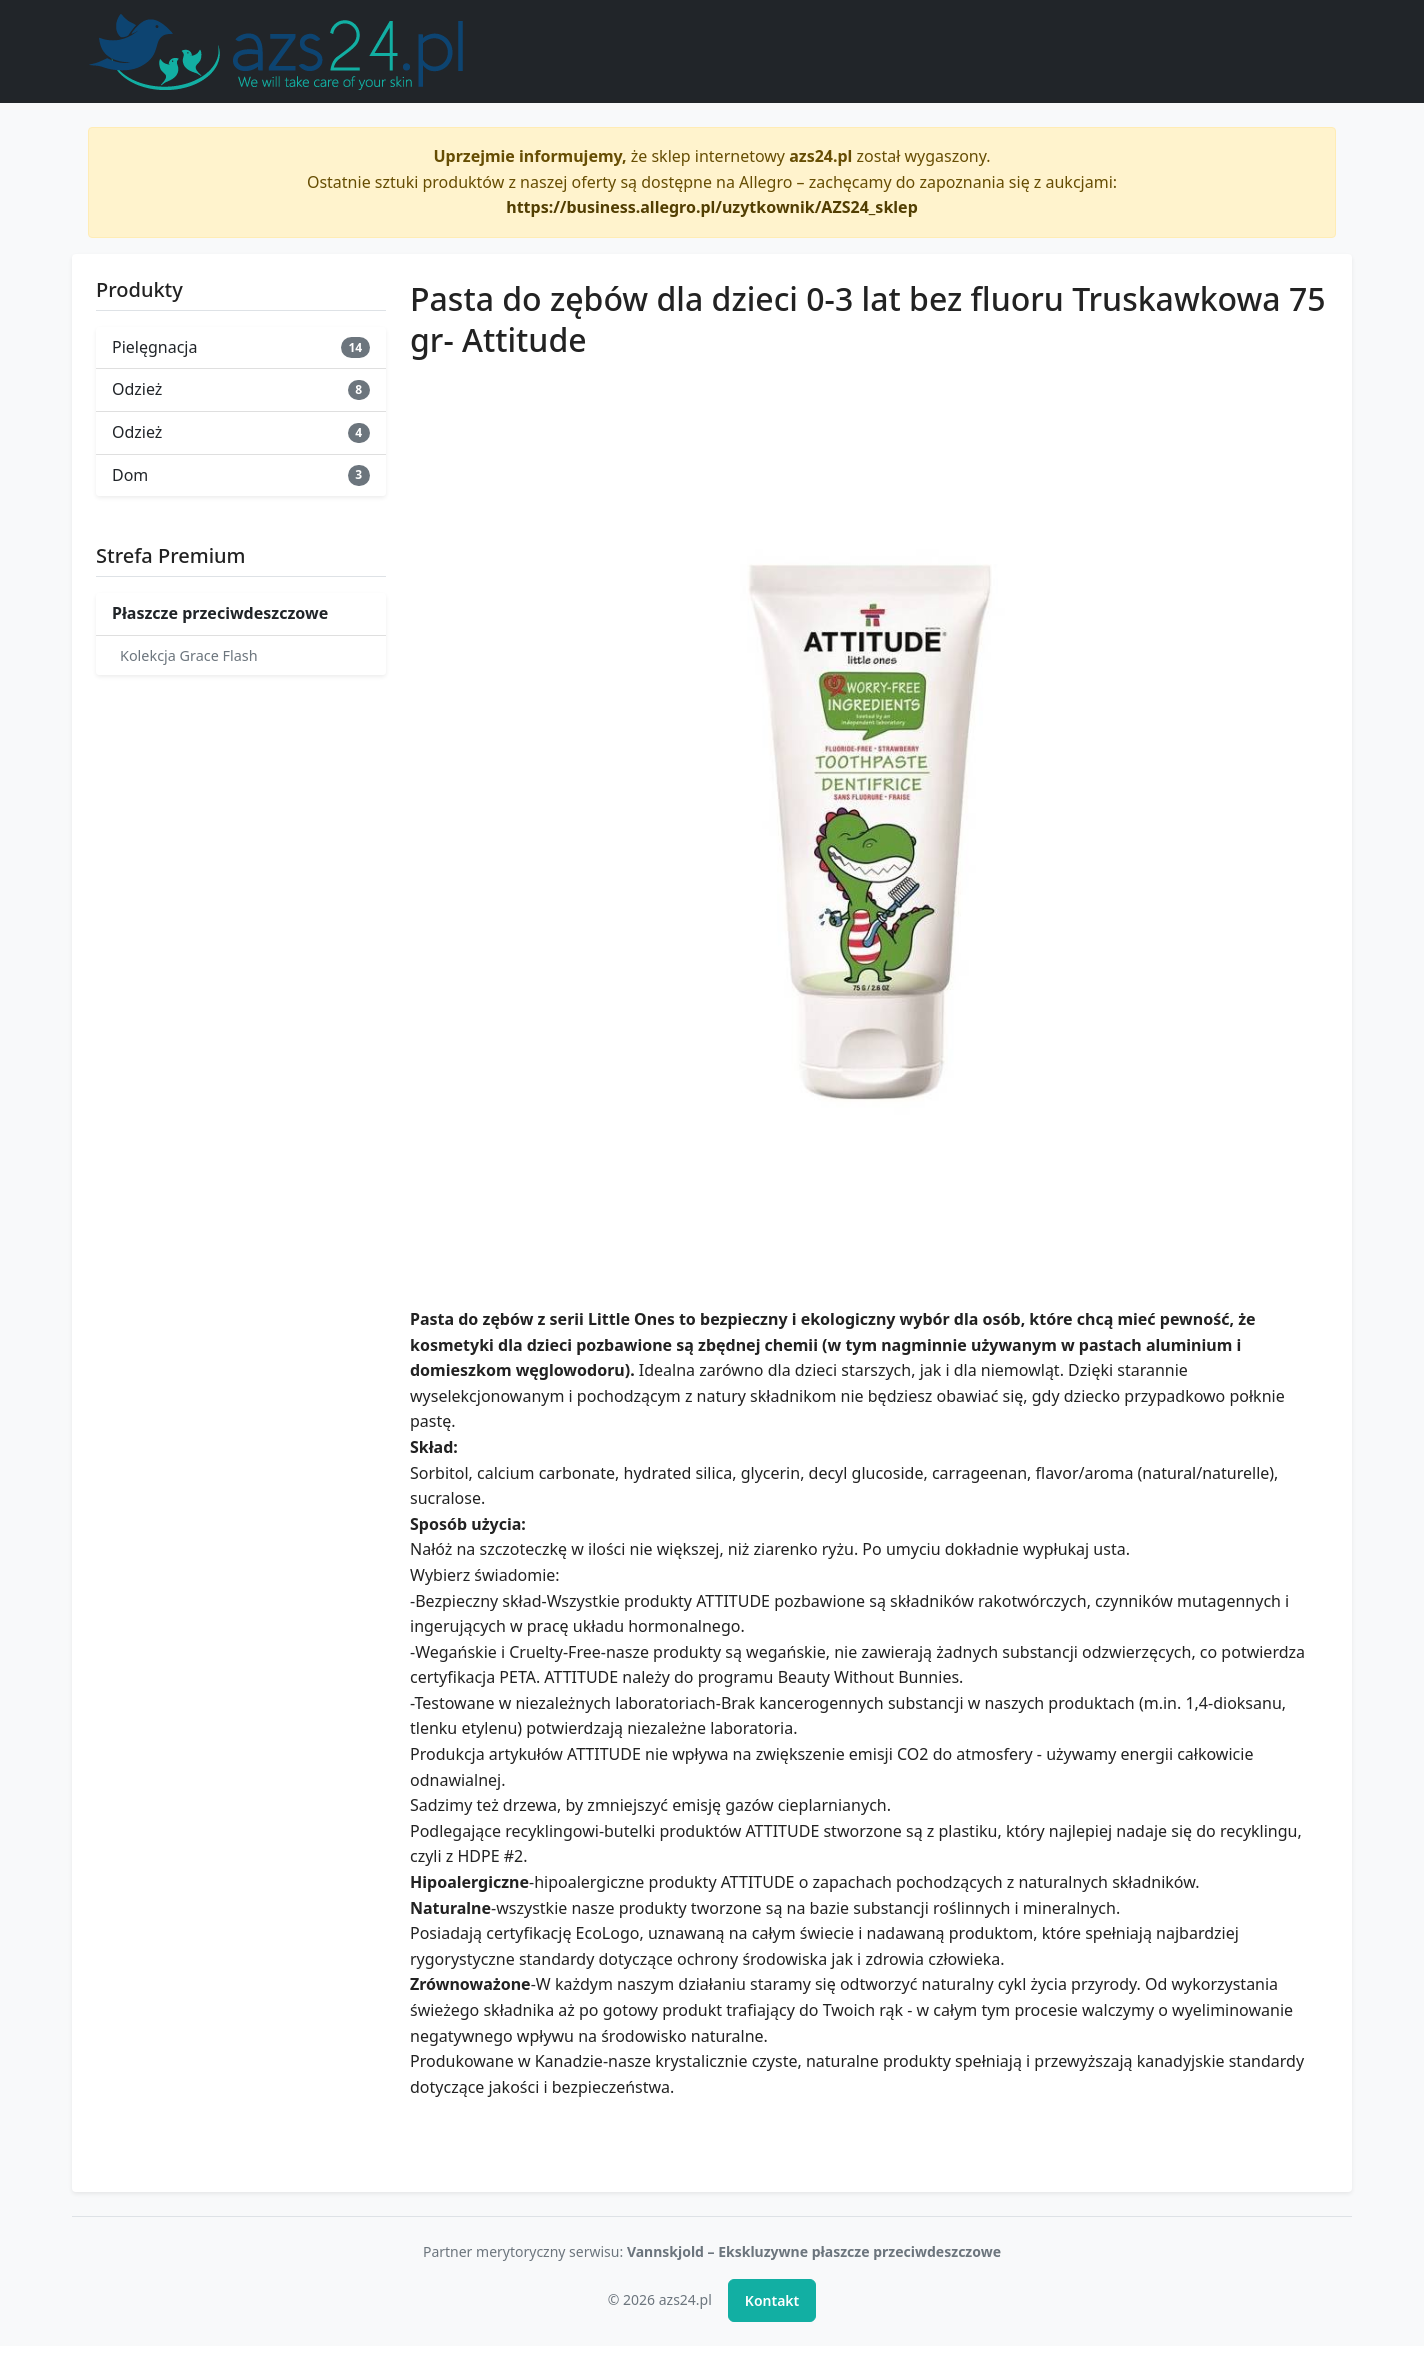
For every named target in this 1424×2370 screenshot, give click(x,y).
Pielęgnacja (241, 347)
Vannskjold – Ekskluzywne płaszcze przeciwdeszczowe (814, 2251)
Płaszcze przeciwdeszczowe (220, 613)
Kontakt (772, 2300)
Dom (241, 475)
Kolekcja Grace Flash (189, 655)
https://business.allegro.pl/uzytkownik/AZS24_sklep (712, 207)
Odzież (241, 389)
